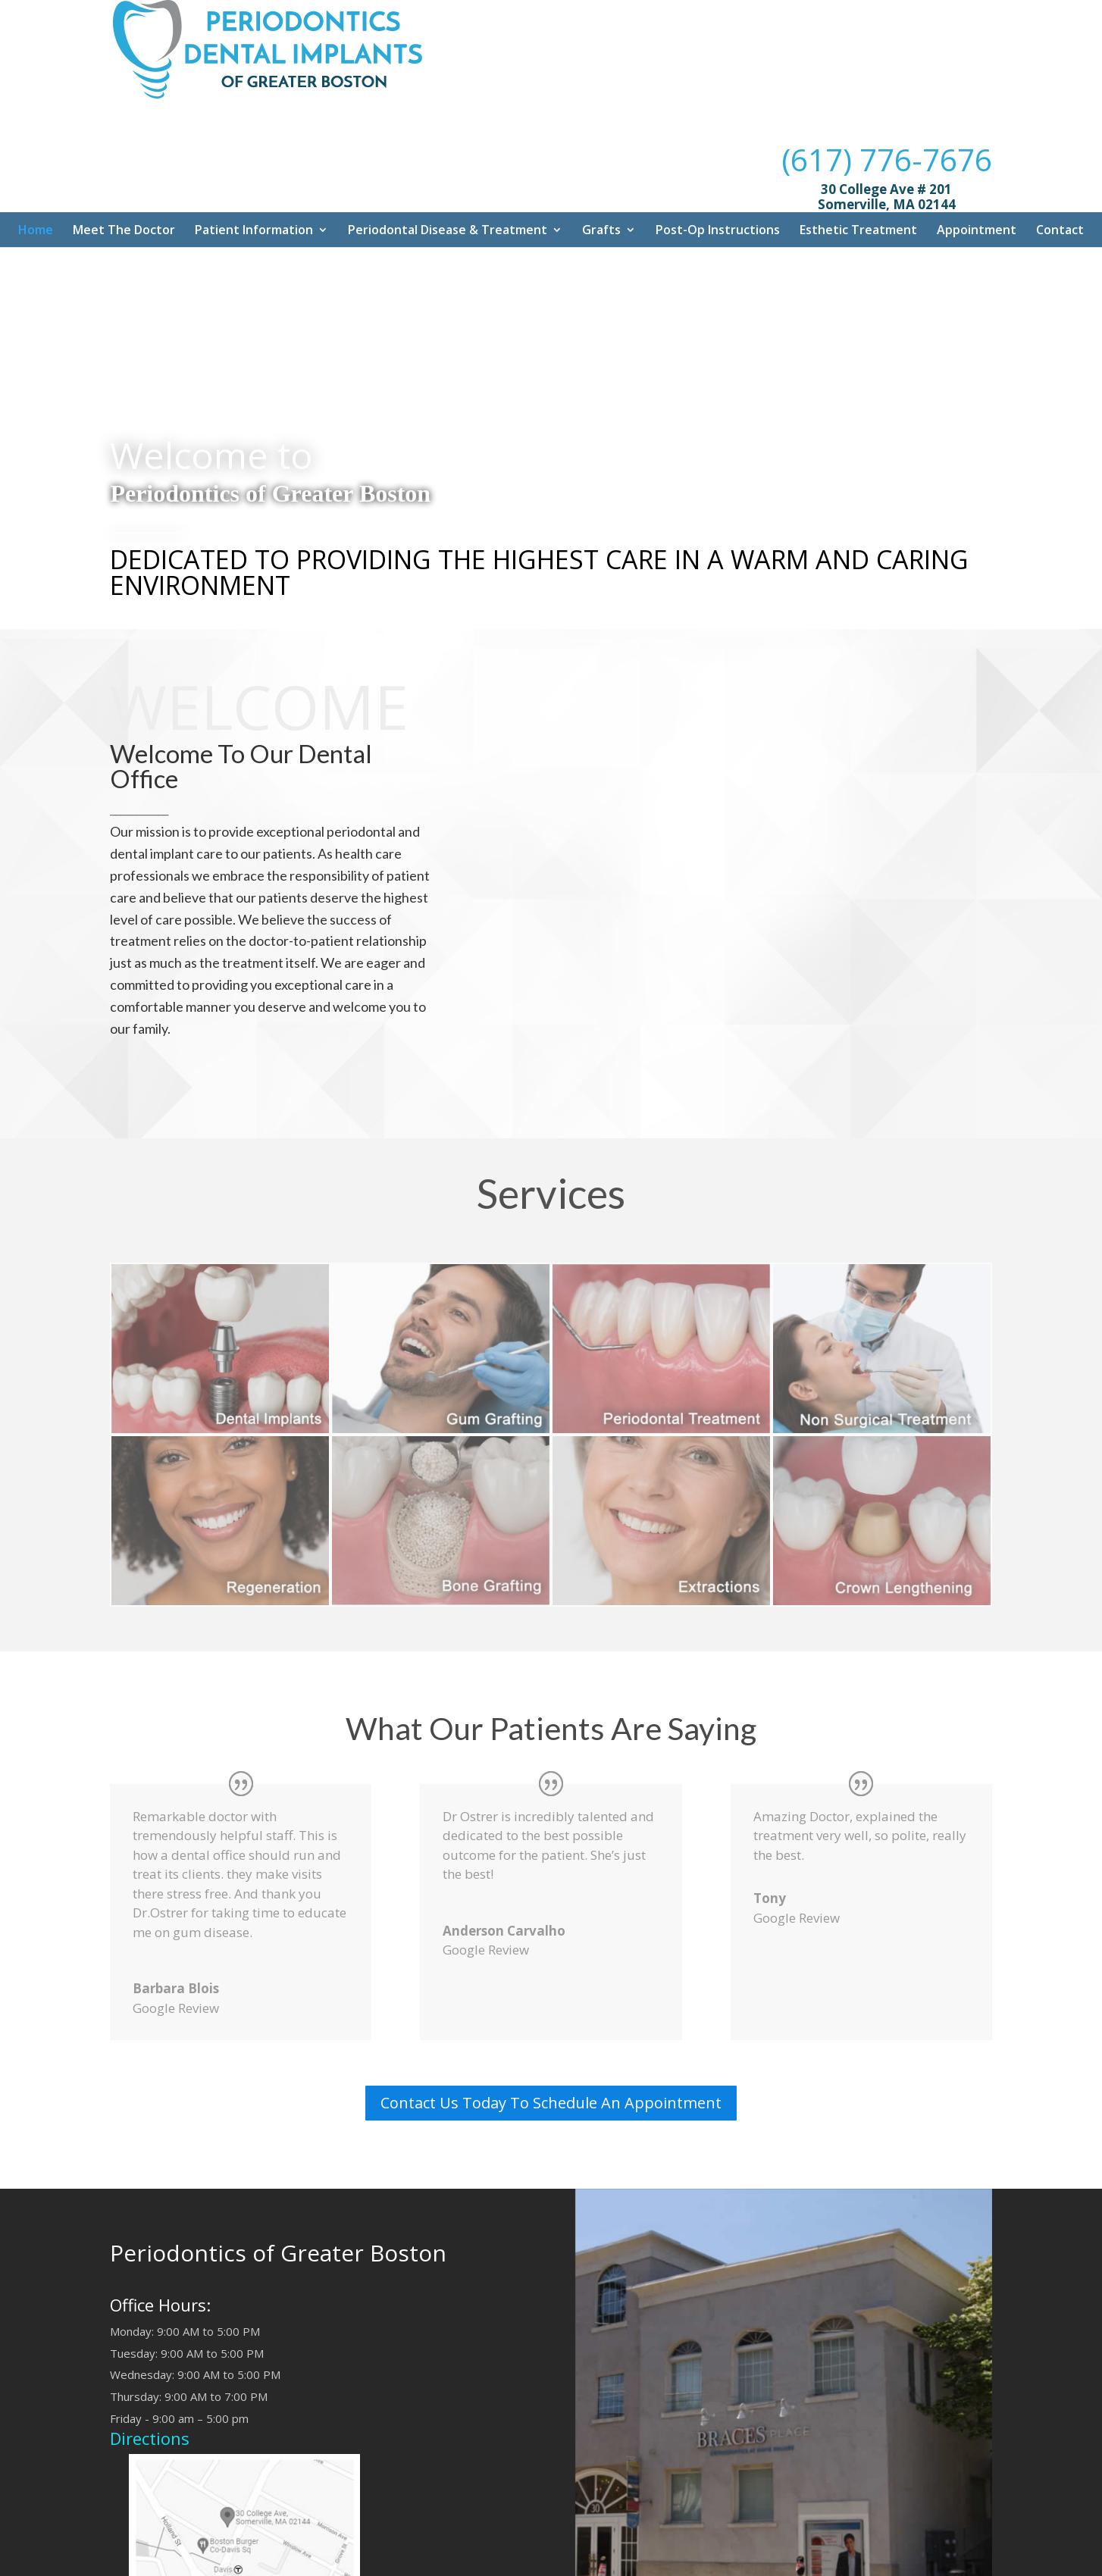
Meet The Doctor (124, 146)
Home (35, 146)
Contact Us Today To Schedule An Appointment (551, 2019)
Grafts (601, 146)
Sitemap (476, 2560)
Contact (1060, 146)
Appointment (976, 146)
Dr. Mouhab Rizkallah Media (577, 2560)
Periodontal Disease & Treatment (447, 146)
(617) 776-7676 (886, 46)
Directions (149, 2354)
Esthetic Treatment (858, 146)
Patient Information (254, 146)
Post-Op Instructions (718, 146)
